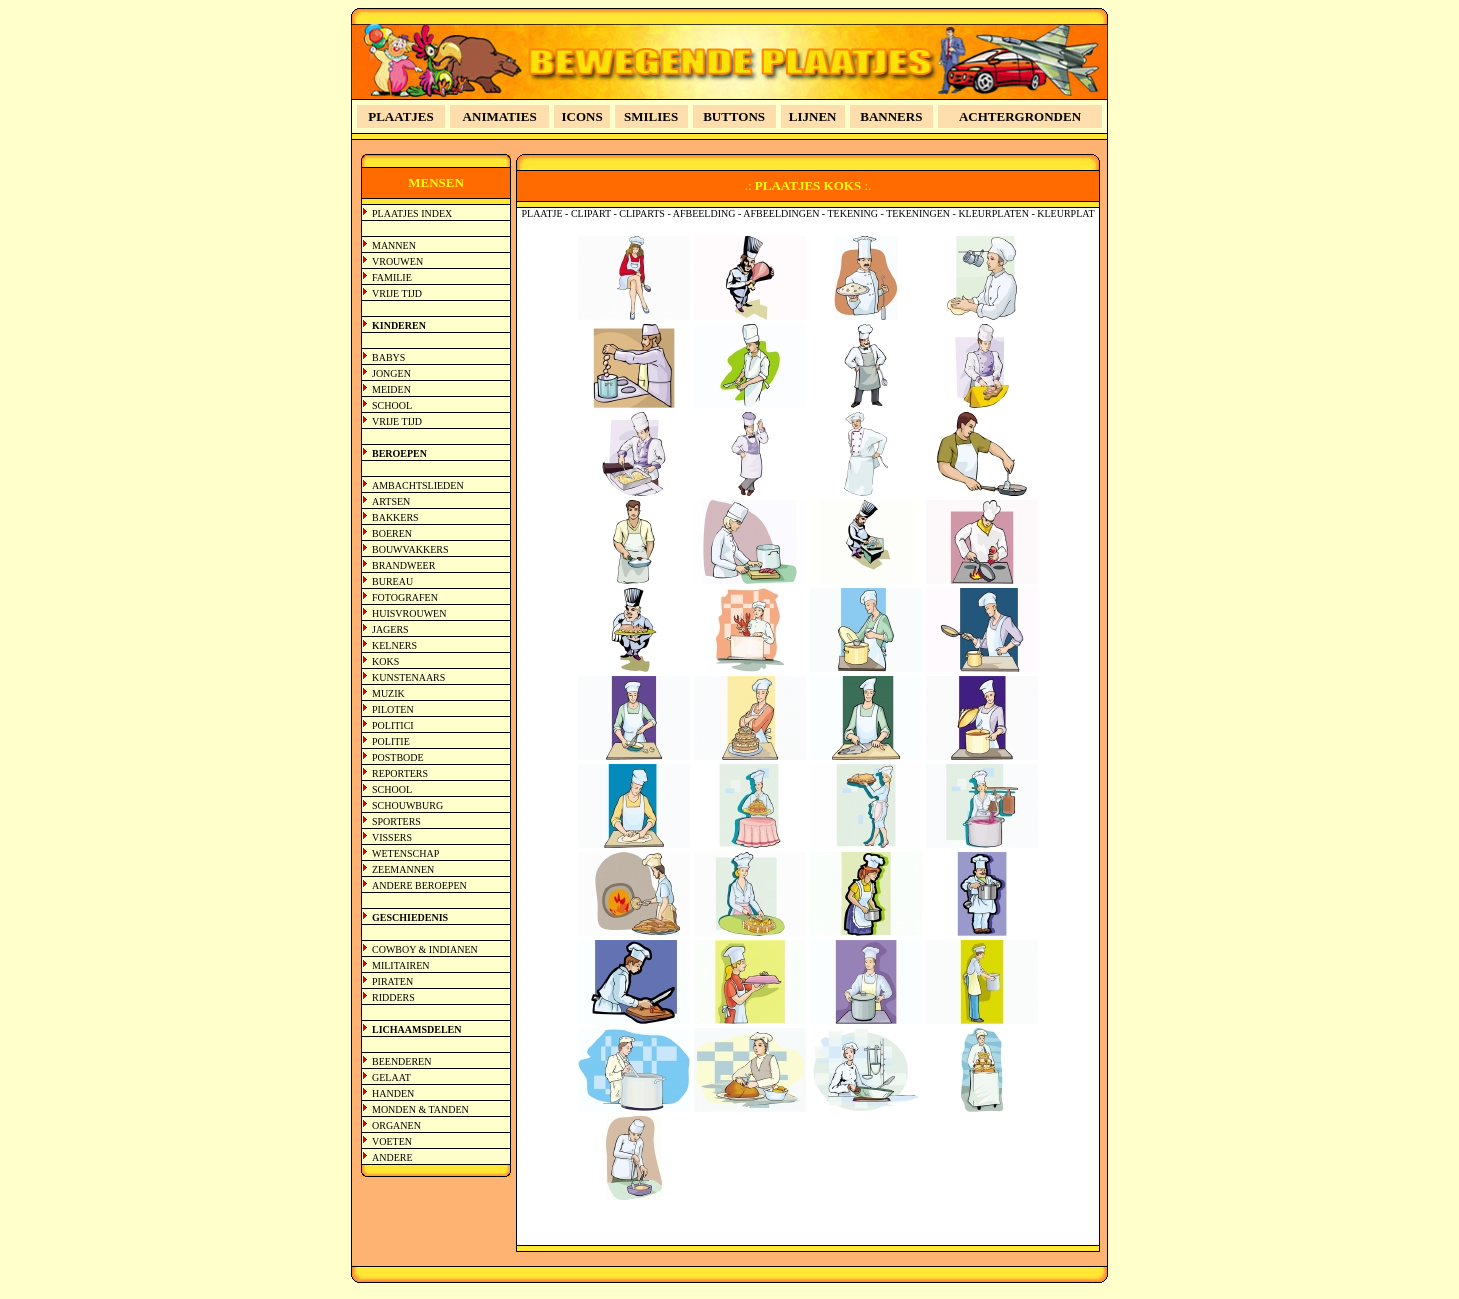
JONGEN (391, 373)
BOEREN (392, 533)
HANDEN (393, 1093)
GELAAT (391, 1077)
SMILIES (651, 116)
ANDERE (392, 1157)
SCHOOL (392, 405)
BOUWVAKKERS (410, 549)
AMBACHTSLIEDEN (418, 485)
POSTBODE (398, 757)
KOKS (385, 661)
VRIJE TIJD (397, 293)
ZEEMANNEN (403, 869)
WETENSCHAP (405, 853)
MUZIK (388, 693)
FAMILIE (392, 277)
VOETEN (392, 1141)
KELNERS (394, 645)
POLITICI (393, 725)
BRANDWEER (403, 565)
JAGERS (390, 629)
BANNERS (891, 116)
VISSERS (392, 837)
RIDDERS (393, 997)
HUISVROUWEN (409, 613)
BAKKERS (395, 517)
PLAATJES (401, 116)
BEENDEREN (401, 1061)
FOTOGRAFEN (405, 597)
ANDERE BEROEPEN (419, 885)
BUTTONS (734, 116)
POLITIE (391, 741)
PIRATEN (392, 981)
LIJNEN (813, 116)
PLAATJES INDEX (412, 213)
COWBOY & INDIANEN (425, 949)
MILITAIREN (401, 965)
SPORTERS (396, 821)
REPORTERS (400, 773)
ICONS (582, 116)
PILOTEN (393, 709)
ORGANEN (396, 1125)
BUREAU (392, 581)
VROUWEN (397, 261)
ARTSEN (391, 501)
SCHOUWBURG (407, 805)
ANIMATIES (500, 116)
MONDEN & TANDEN (420, 1109)
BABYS (388, 357)
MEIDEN (391, 389)
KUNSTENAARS (408, 677)
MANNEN (394, 245)
